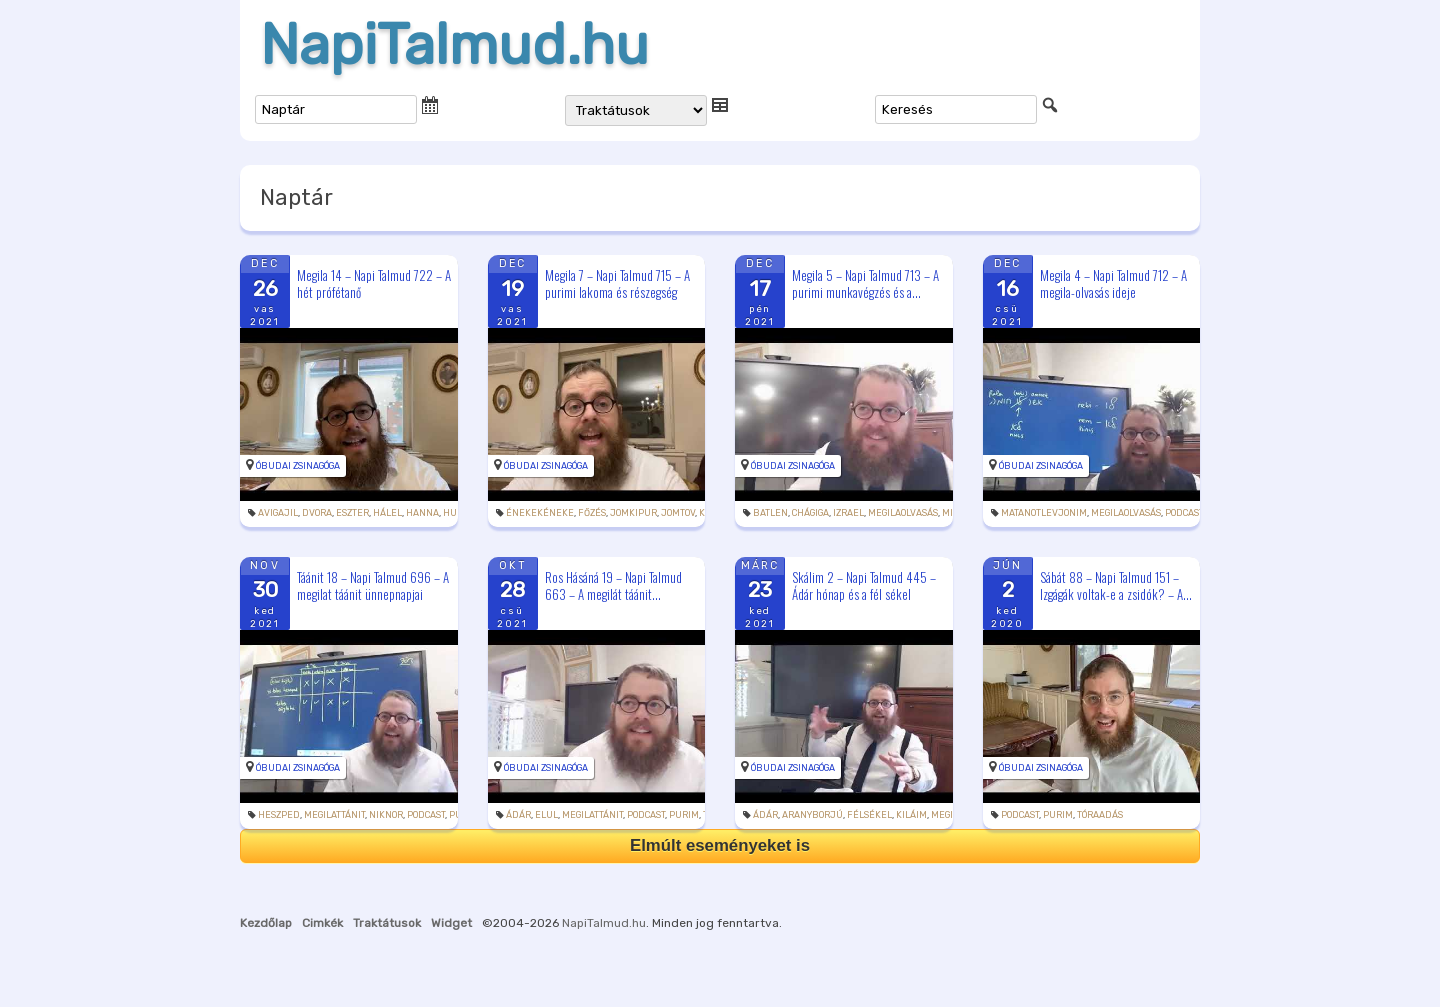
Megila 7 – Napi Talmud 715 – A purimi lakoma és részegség (617, 283)
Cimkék (322, 923)
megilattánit (334, 815)
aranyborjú (812, 815)
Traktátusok (387, 923)
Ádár (518, 815)
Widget (451, 923)
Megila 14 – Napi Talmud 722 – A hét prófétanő (374, 283)
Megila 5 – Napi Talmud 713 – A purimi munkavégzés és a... (865, 283)
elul (546, 815)
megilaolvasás (903, 513)
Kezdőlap (266, 923)
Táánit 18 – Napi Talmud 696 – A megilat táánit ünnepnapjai (373, 585)
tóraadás (1100, 815)
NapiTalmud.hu (454, 45)
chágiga (810, 513)
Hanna (422, 513)
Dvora (317, 513)
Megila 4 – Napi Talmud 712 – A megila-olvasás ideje (1113, 283)
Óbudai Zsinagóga (298, 466)
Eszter (352, 513)
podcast (1184, 513)
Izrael (848, 513)
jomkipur (633, 513)
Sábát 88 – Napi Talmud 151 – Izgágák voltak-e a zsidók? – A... (1116, 585)
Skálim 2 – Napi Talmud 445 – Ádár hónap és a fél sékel (864, 585)
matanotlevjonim (1044, 513)
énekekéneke (540, 513)
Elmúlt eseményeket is (720, 845)
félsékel (869, 815)
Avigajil (278, 513)
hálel (387, 513)
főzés (592, 513)
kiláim (911, 815)
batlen (770, 513)
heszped (279, 815)
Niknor (386, 815)
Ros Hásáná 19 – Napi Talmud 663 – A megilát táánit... (613, 585)
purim (684, 815)
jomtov (678, 513)
